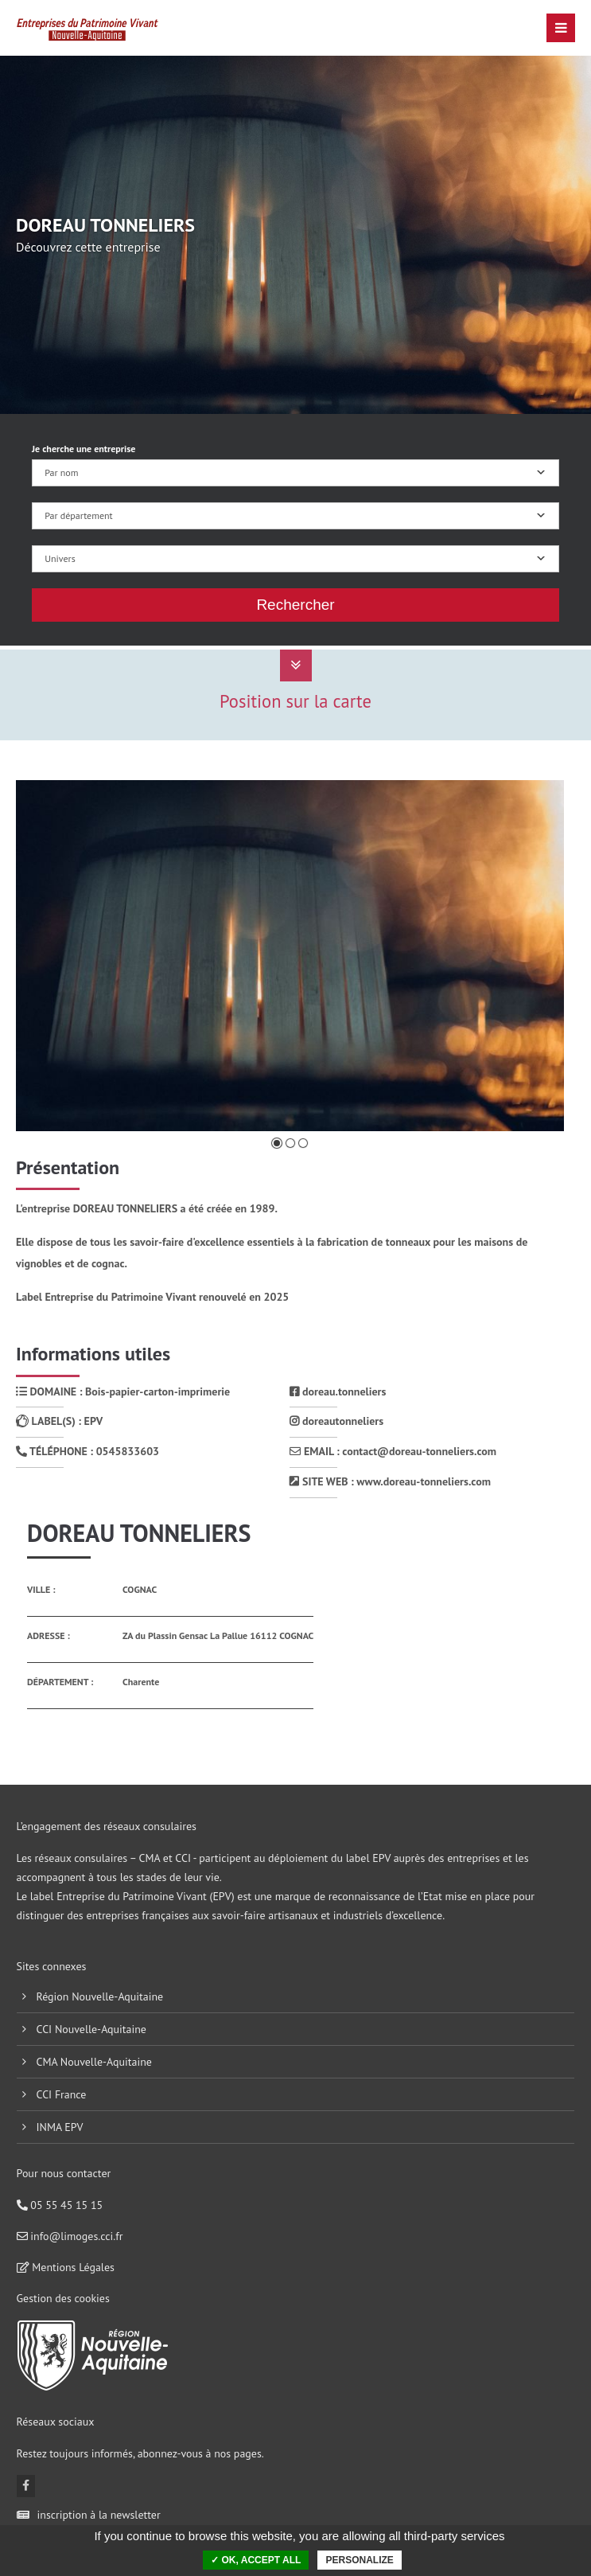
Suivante (527, 957)
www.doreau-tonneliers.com (423, 1481)
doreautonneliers (336, 1421)
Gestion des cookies (63, 2298)
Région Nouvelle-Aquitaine (100, 1996)
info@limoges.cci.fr (70, 2236)
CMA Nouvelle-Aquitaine (94, 2062)
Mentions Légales (66, 2267)
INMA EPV (60, 2127)
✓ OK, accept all (256, 2560)
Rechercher (295, 604)
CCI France (62, 2094)
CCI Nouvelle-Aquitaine (91, 2029)
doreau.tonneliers (338, 1391)
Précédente (58, 957)
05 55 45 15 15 (60, 2205)
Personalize (359, 2560)
